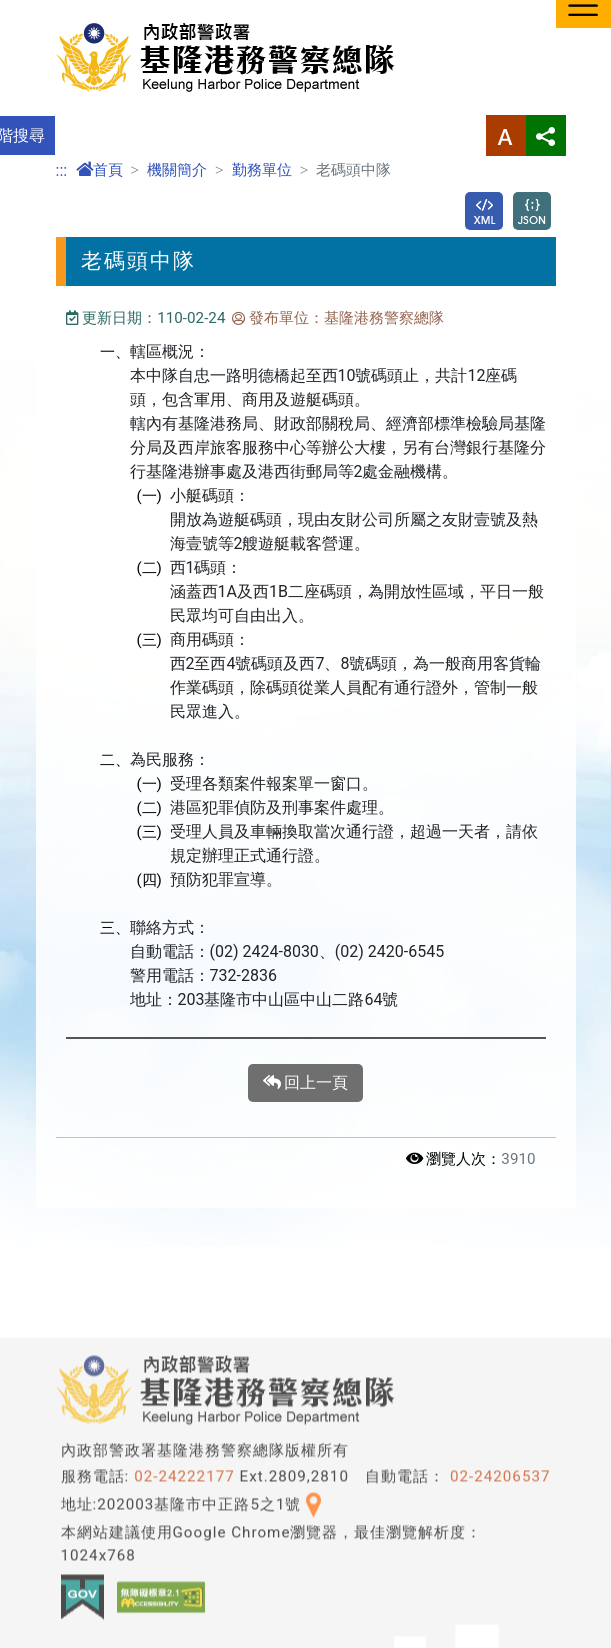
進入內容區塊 (48, 11)
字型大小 (506, 135)
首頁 (99, 170)
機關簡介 (177, 170)
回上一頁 (306, 1083)
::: (62, 170)
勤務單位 (262, 170)
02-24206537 (500, 1624)
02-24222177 (184, 1624)
